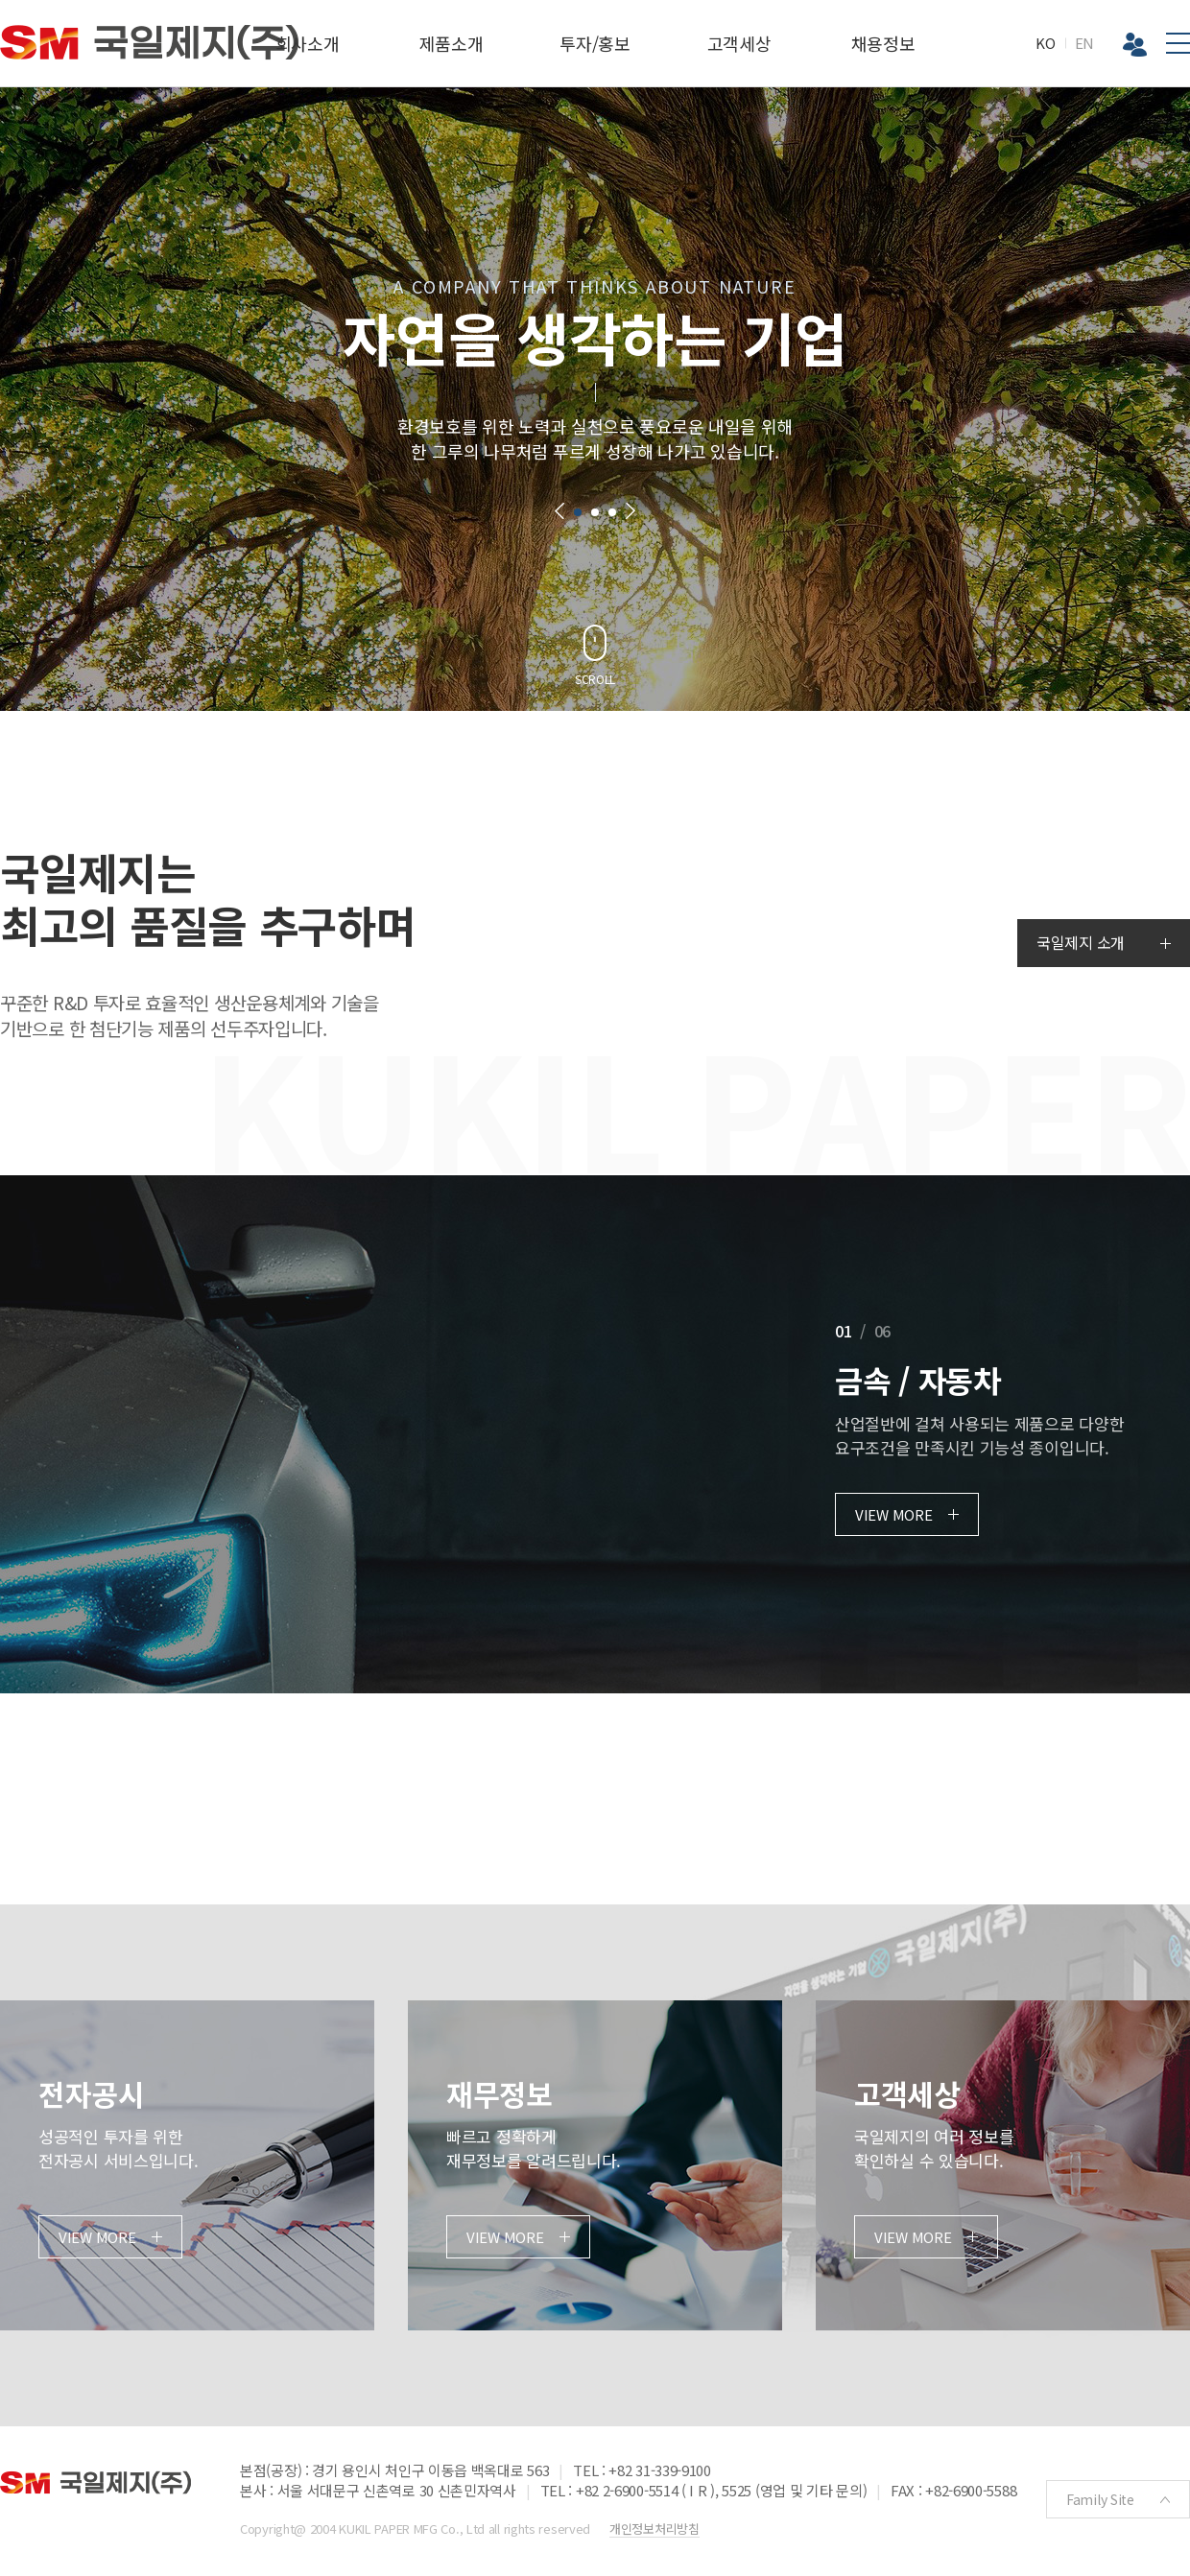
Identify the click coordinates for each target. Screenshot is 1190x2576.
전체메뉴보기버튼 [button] (1178, 43)
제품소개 (451, 43)
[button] (559, 511)
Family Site (1100, 2499)
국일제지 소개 (1080, 942)
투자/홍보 (595, 43)
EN (1084, 43)
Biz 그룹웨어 (1135, 45)
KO (1045, 43)
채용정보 (883, 43)
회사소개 (307, 43)
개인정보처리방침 (654, 2528)
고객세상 (739, 43)
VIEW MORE (893, 1514)
